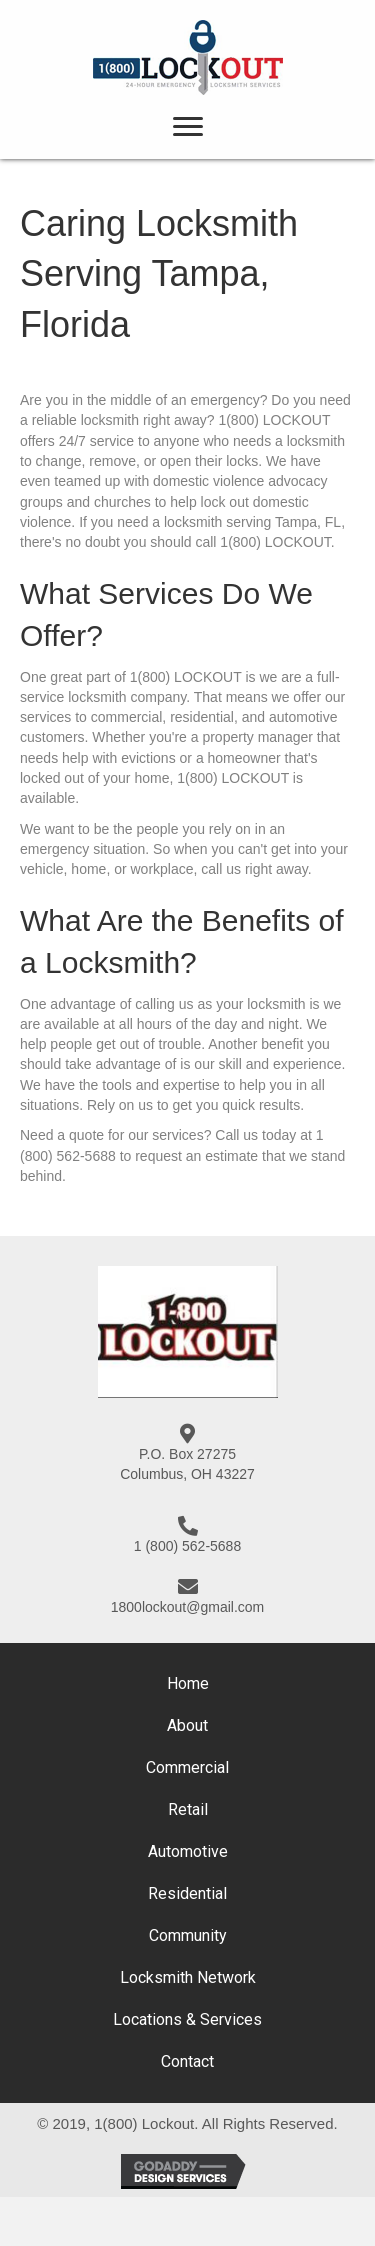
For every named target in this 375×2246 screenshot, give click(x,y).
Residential (187, 1893)
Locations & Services (187, 2019)
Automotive (188, 1851)
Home (188, 1683)
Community (188, 1935)
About (187, 1725)
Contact (187, 2061)
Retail (188, 1809)
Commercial (187, 1767)
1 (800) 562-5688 (187, 1546)
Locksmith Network (188, 1977)
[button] (188, 127)
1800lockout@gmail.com (188, 1607)
